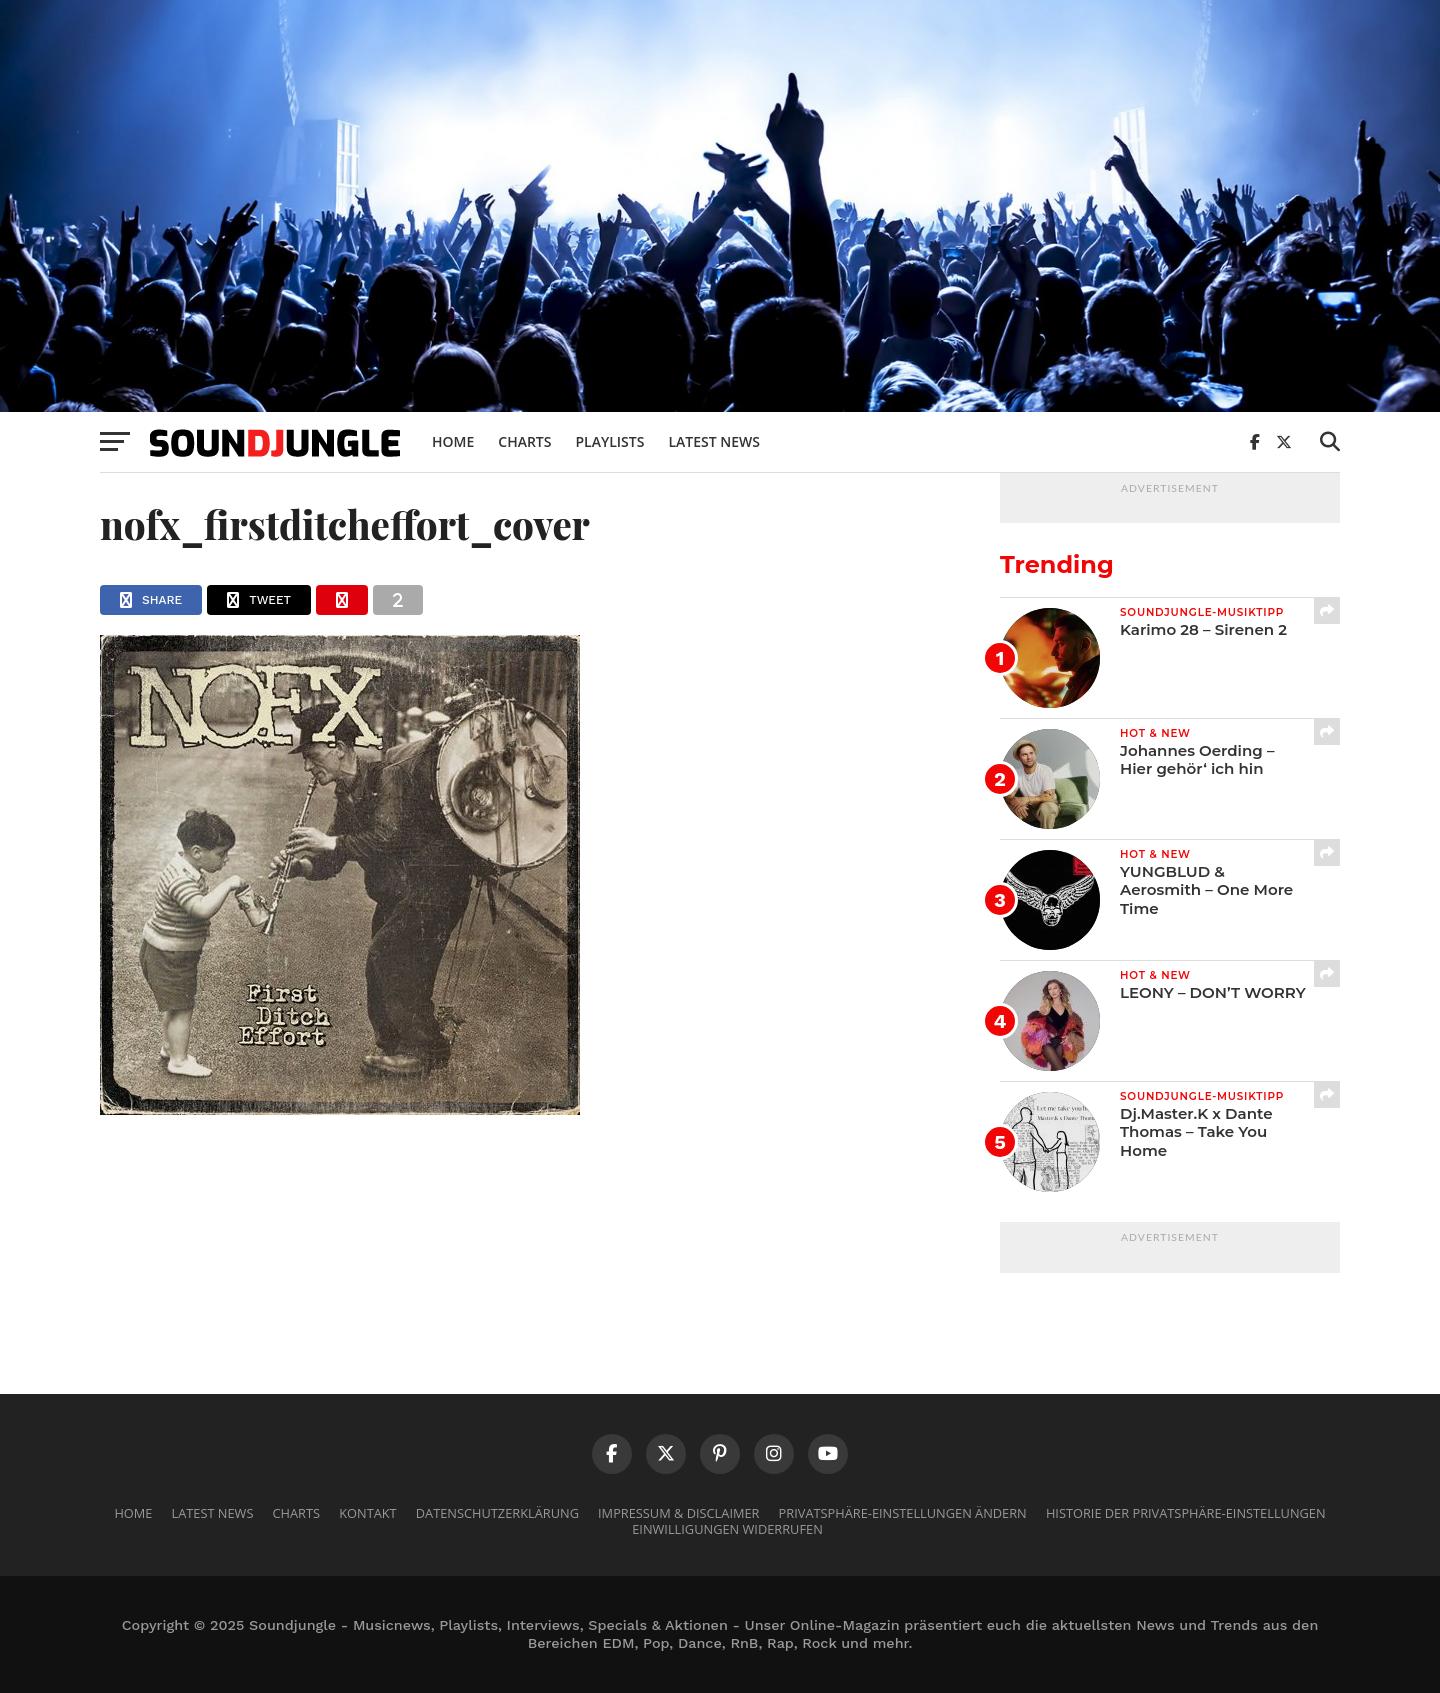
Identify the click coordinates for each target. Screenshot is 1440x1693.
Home (453, 441)
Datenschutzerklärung (497, 1513)
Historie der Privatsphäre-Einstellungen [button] (1186, 1513)
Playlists (609, 441)
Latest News (714, 441)
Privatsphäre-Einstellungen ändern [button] (903, 1513)
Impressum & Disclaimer (678, 1513)
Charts (524, 441)
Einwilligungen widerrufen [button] (727, 1529)
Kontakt (367, 1513)
